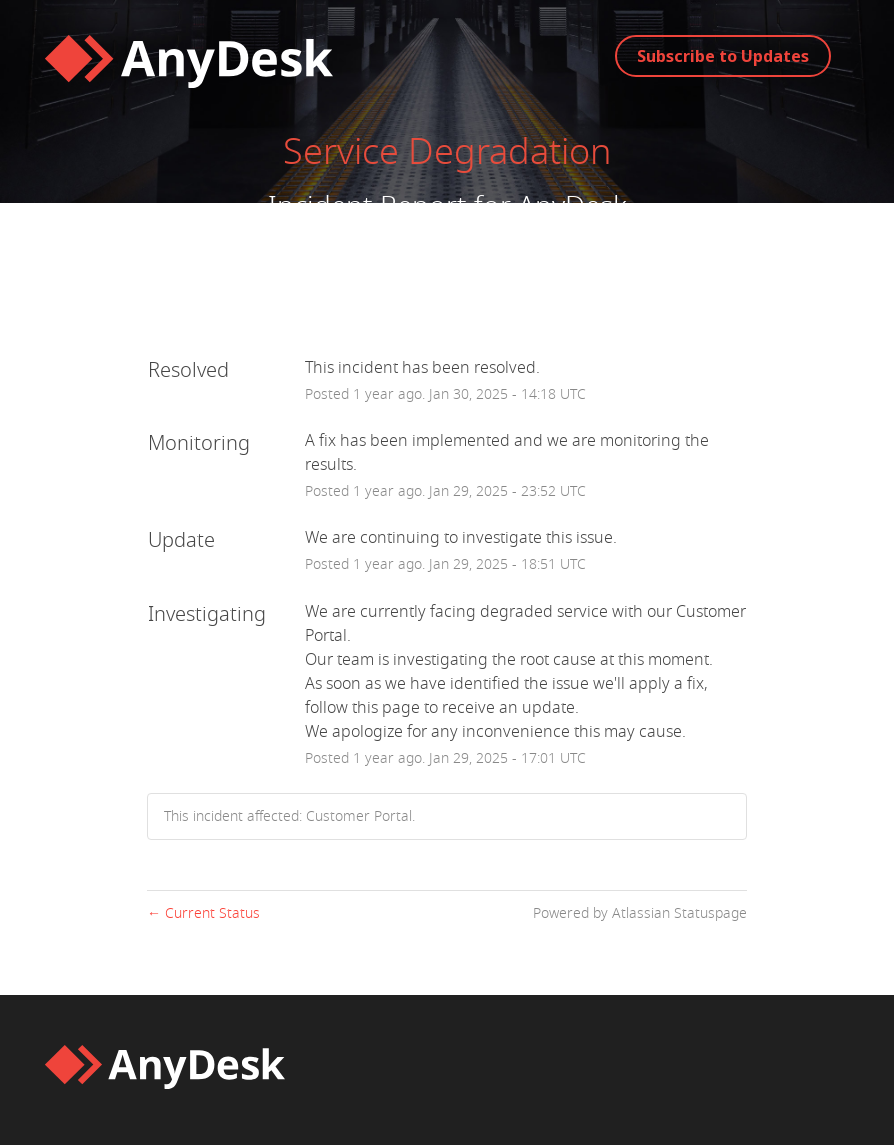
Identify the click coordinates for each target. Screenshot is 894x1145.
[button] (723, 56)
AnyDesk (572, 206)
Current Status (203, 913)
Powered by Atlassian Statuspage (640, 913)
